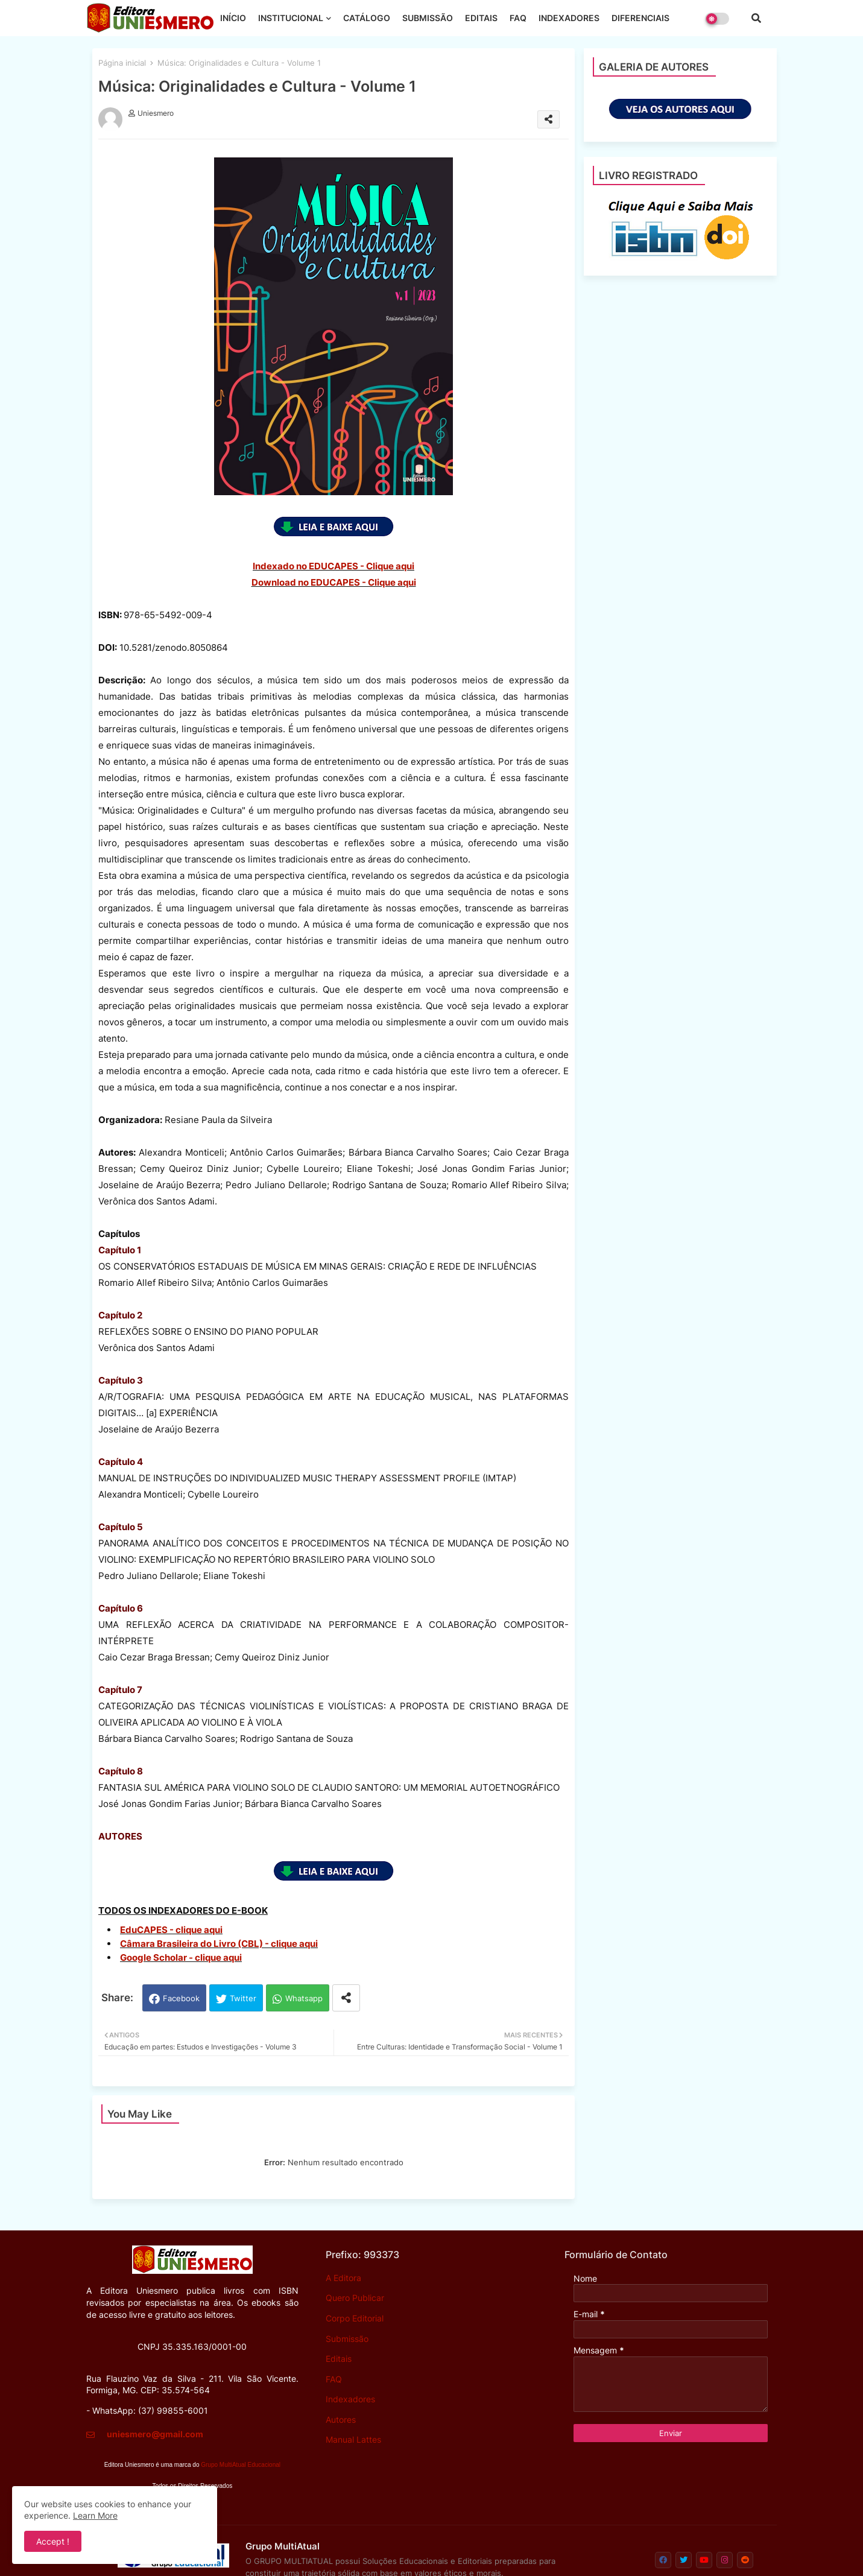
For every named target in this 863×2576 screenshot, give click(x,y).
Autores (341, 2419)
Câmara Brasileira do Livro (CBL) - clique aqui (219, 1943)
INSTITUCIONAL (290, 18)
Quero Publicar (355, 2298)
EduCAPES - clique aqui (171, 1929)
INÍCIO (233, 18)
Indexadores (350, 2399)
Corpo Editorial (355, 2318)
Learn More (95, 2515)
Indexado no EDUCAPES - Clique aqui (333, 566)
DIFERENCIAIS (640, 18)
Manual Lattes (353, 2439)
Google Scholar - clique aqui (181, 1957)
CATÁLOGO (366, 18)
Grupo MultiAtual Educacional (240, 2464)
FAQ (518, 18)
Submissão (347, 2339)
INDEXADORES (569, 18)
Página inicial (122, 63)
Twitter (243, 1998)
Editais (339, 2358)
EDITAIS (481, 18)
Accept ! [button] (52, 2541)
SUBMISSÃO (427, 18)
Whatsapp (304, 1998)
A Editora (343, 2278)
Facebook (181, 1998)
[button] (756, 18)
